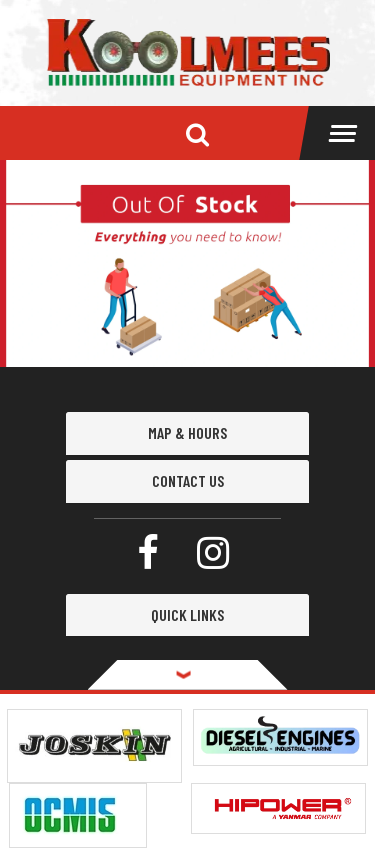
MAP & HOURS (187, 432)
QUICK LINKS (187, 614)
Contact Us (188, 480)
